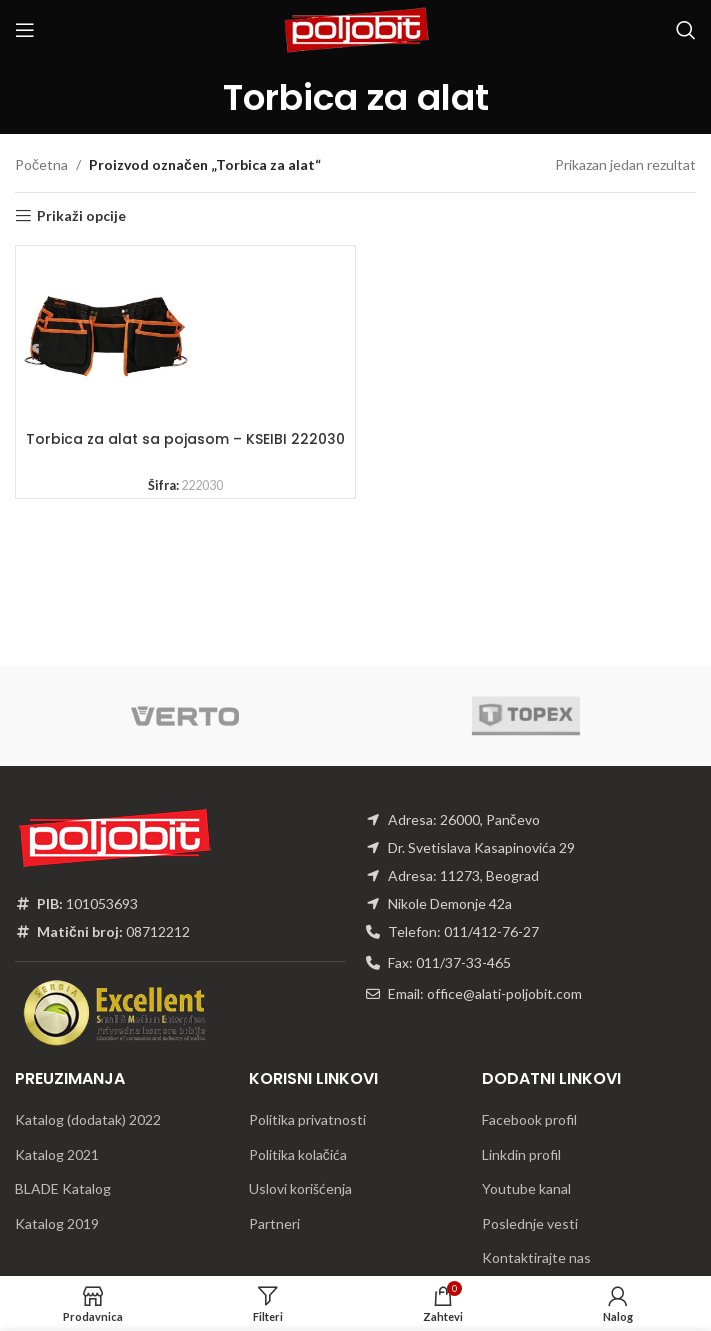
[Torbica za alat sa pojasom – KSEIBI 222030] (106, 336)
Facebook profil (529, 1119)
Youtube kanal (526, 1188)
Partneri (274, 1223)
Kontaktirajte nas (536, 1257)
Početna (41, 164)
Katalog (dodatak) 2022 (88, 1119)
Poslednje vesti (530, 1223)
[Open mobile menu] (25, 30)
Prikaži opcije (81, 216)
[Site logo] (356, 28)
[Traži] (686, 30)
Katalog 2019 (57, 1223)
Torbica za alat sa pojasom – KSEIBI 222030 (185, 439)
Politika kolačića (298, 1154)
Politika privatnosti (307, 1119)
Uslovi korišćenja (300, 1188)
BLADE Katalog (63, 1188)
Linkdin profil (521, 1154)
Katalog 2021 (57, 1154)
